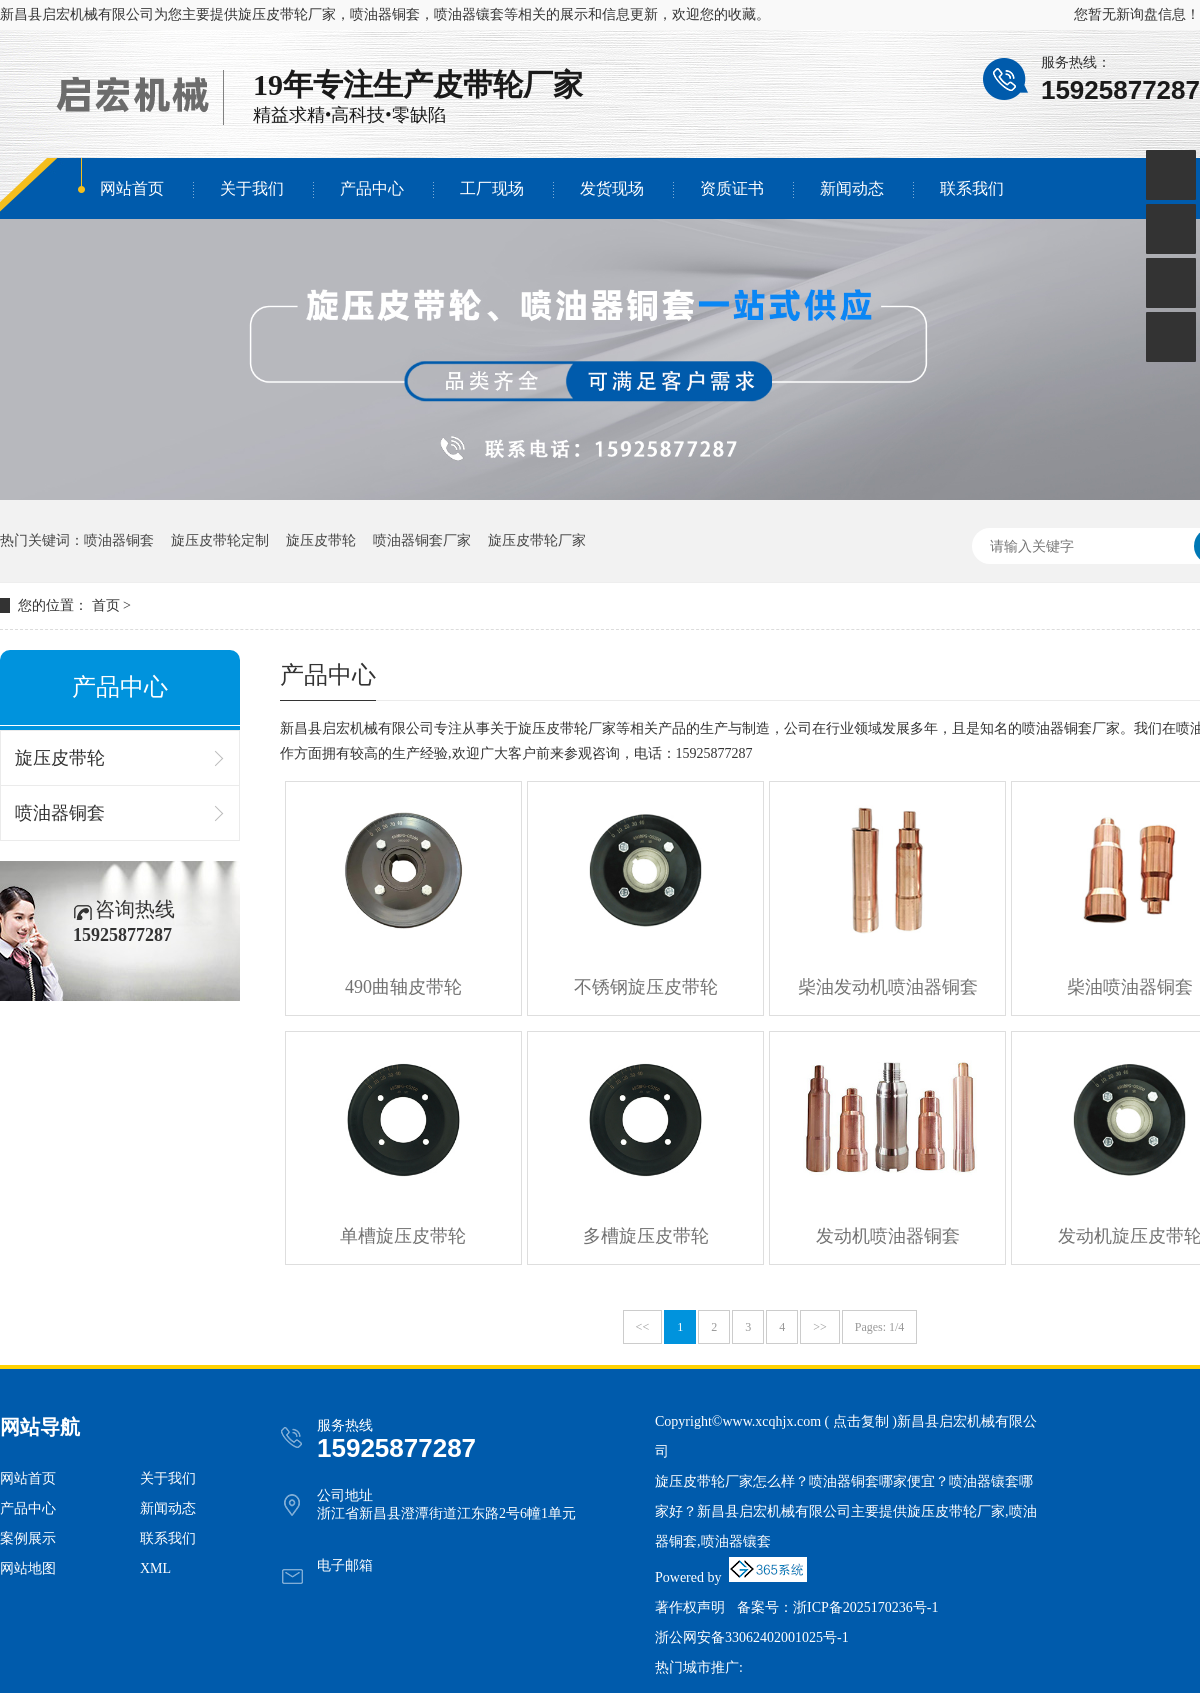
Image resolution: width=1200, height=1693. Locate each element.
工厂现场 (492, 188)
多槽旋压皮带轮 (646, 1236)
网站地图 (28, 1568)
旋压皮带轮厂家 (287, 14)
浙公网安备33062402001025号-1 (752, 1637)
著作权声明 (690, 1607)
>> (820, 1327)
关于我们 (252, 188)
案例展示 (28, 1538)
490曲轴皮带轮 (403, 987)
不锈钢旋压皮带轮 (646, 987)
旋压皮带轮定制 (220, 540)
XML (155, 1568)
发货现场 (612, 188)
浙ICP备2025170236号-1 (865, 1607)
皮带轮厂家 (508, 84)
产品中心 (372, 188)
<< (643, 1327)
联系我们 (972, 188)
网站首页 (132, 188)
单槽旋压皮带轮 (403, 1236)
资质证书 (732, 188)
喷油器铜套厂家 (422, 540)
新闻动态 (852, 188)
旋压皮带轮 (321, 540)
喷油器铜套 (119, 540)
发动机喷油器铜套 (888, 1236)
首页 (106, 605)
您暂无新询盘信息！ (1137, 14)
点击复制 (861, 1421)
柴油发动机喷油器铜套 (888, 987)
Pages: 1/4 (880, 1327)
